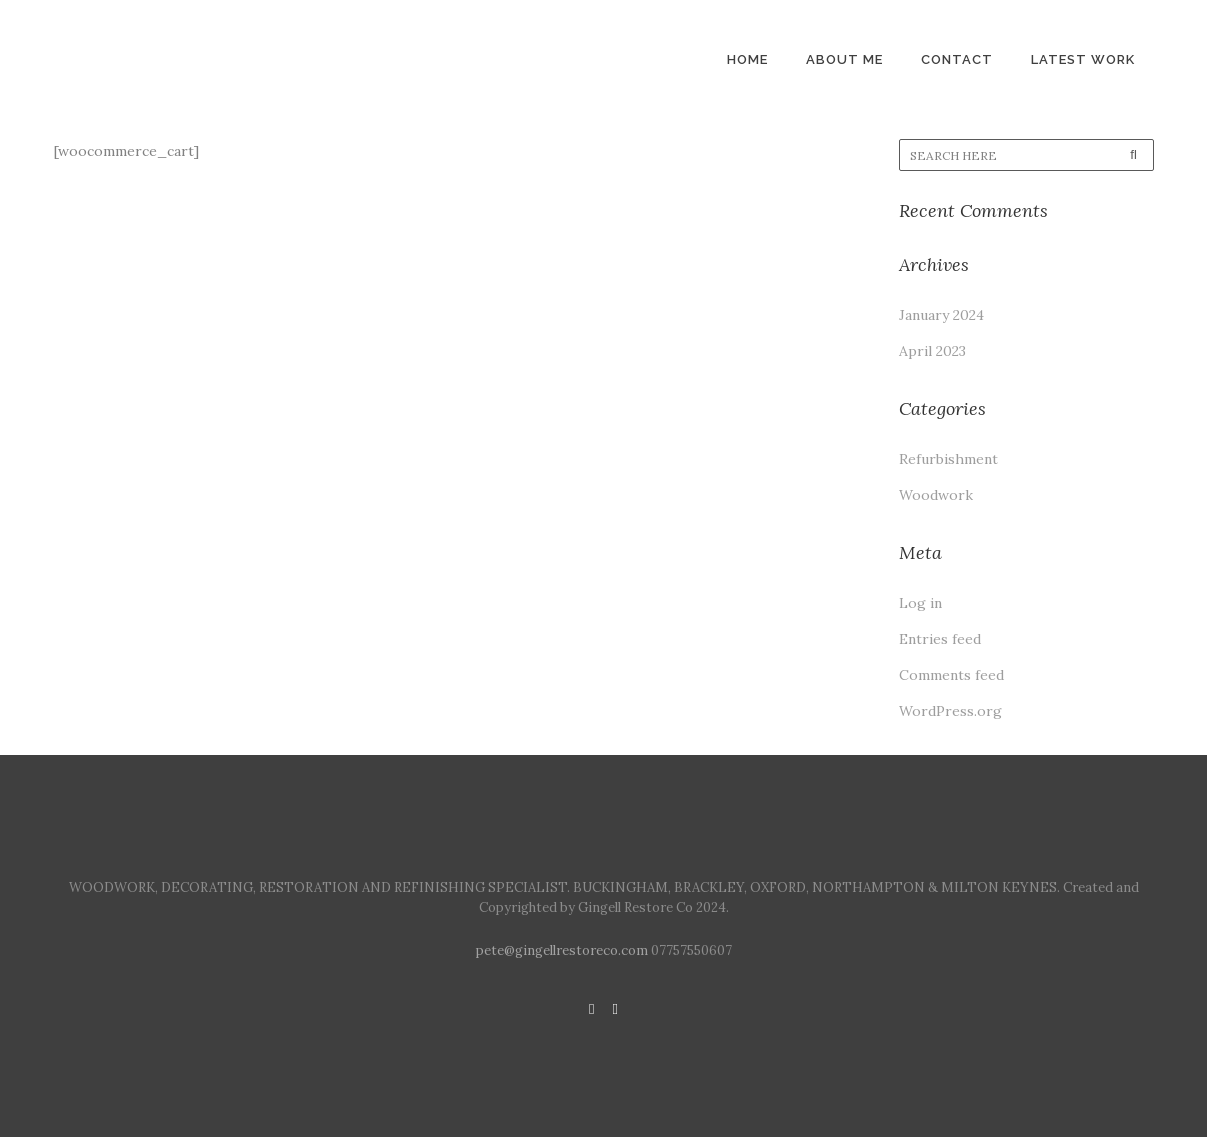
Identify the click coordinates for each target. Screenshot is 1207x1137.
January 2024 (941, 315)
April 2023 (932, 351)
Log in (920, 603)
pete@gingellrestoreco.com (562, 950)
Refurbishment (948, 459)
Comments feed (951, 675)
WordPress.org (950, 711)
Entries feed (940, 639)
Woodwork (936, 495)
